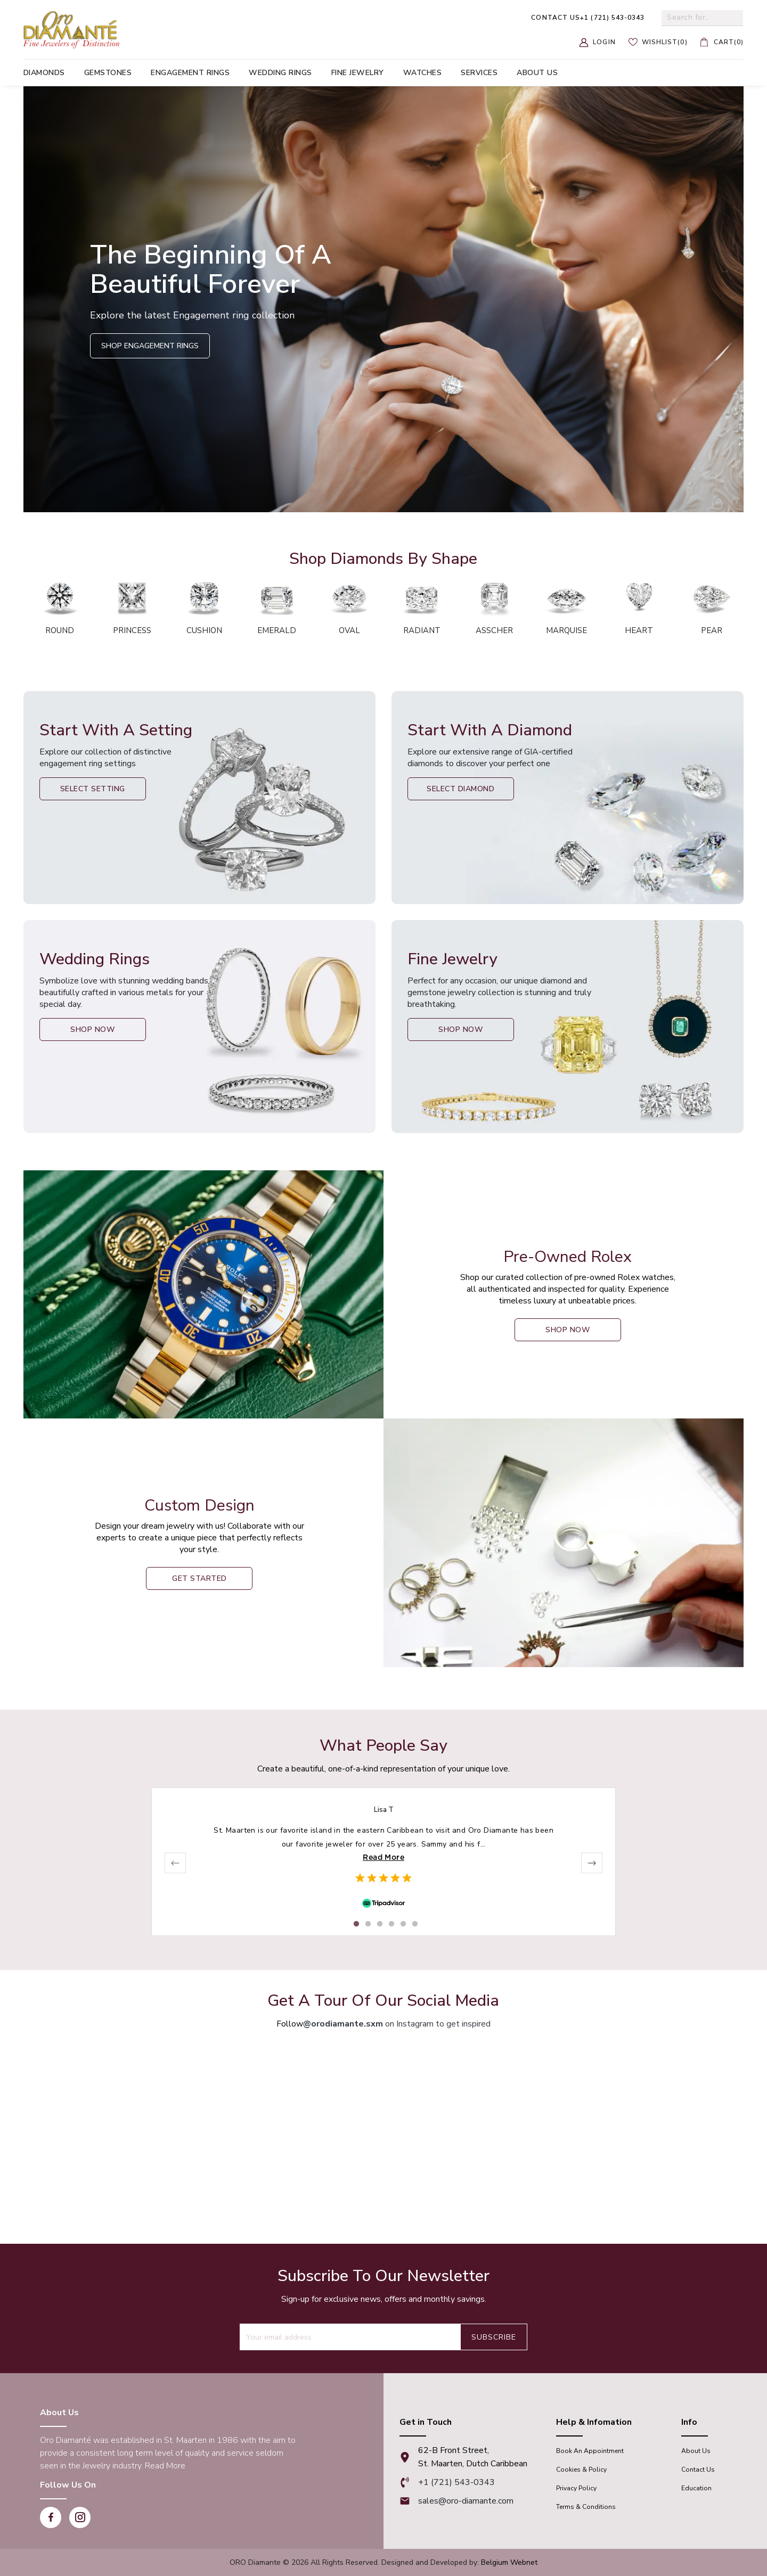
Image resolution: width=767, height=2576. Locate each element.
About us (537, 73)
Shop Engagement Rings (150, 346)
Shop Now (92, 1029)
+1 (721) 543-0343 (587, 17)
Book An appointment (590, 2451)
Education (696, 2488)
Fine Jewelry (357, 73)
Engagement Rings (190, 73)
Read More (383, 1857)
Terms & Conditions (586, 2507)
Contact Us (698, 2469)
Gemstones (108, 73)
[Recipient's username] (350, 2337)
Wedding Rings (280, 73)
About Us (696, 2451)
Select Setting (92, 789)
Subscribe (493, 2337)
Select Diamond (460, 789)
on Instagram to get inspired (397, 2024)
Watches (422, 73)
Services (479, 73)
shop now (567, 1330)
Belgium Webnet (509, 2562)
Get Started (199, 1578)
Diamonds (44, 73)
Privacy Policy (576, 2488)
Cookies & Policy (581, 2469)
